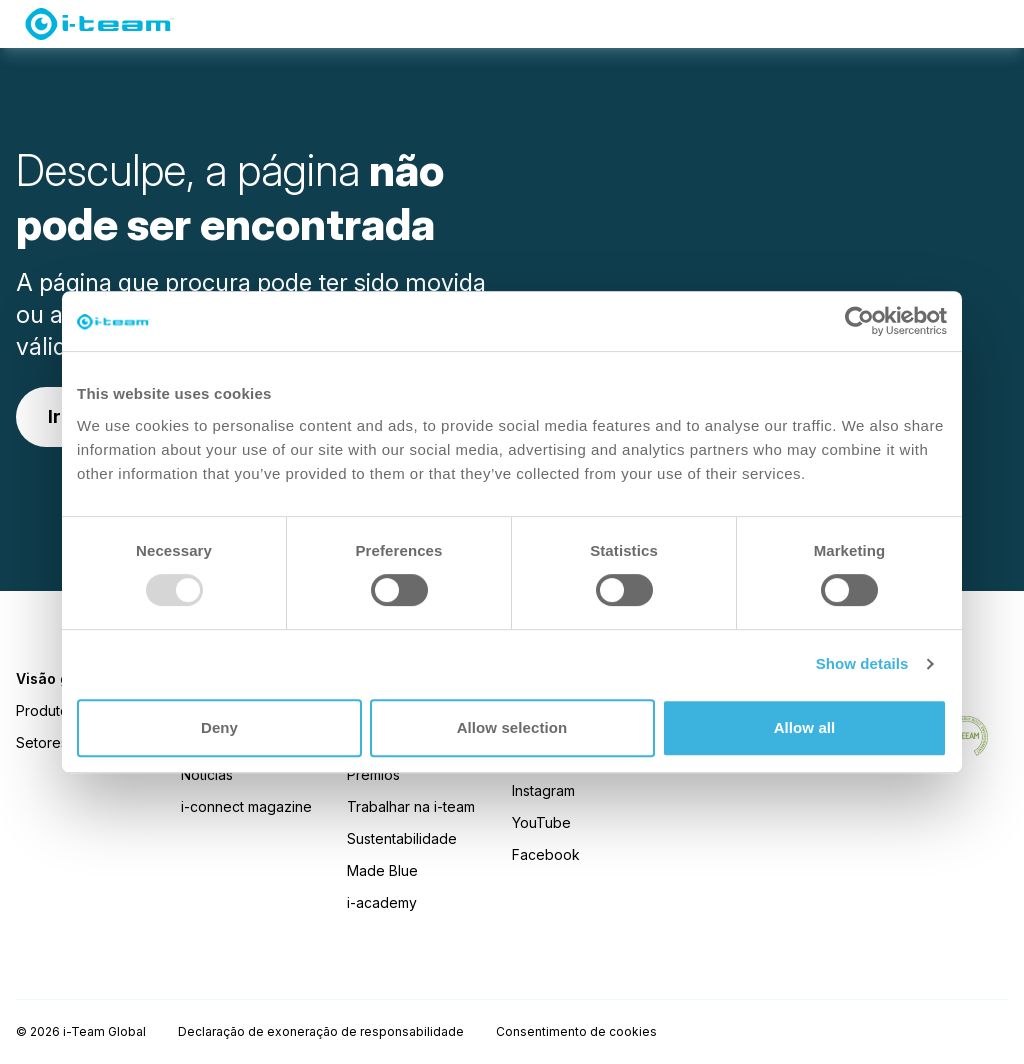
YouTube (541, 822)
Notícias (207, 774)
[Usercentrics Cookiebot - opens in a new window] (859, 321)
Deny (219, 727)
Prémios (373, 774)
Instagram (543, 790)
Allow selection (512, 727)
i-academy (382, 902)
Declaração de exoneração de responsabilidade (321, 1031)
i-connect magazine (246, 806)
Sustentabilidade (402, 838)
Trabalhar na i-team (411, 806)
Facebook (546, 854)
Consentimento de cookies (576, 1031)
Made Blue (382, 870)
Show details (862, 663)
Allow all (805, 727)
